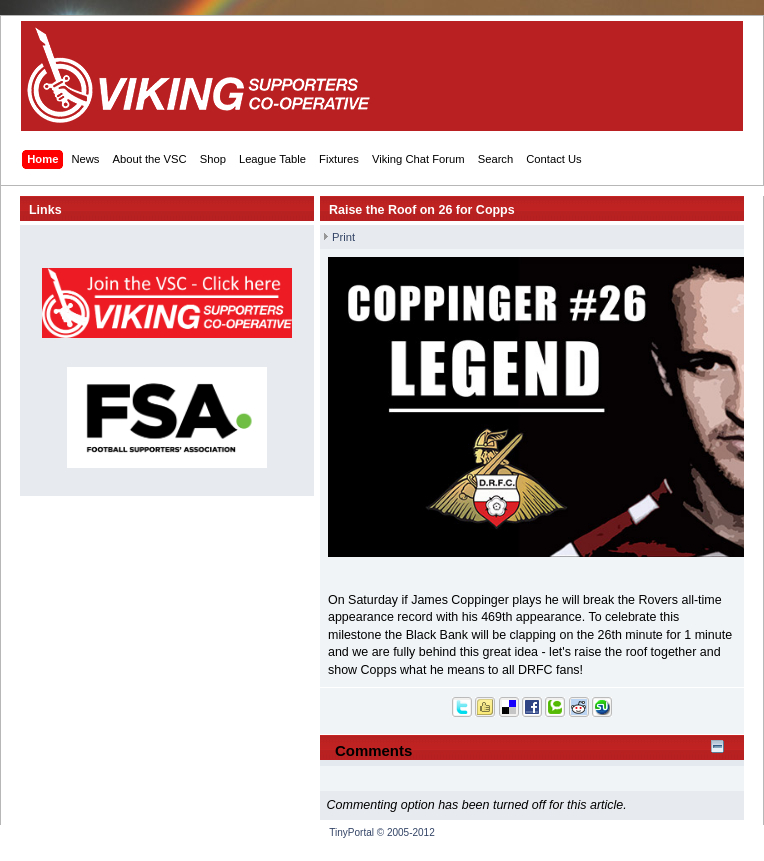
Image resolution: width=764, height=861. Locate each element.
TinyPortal (351, 832)
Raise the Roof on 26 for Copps (422, 210)
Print (343, 237)
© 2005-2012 (406, 832)
